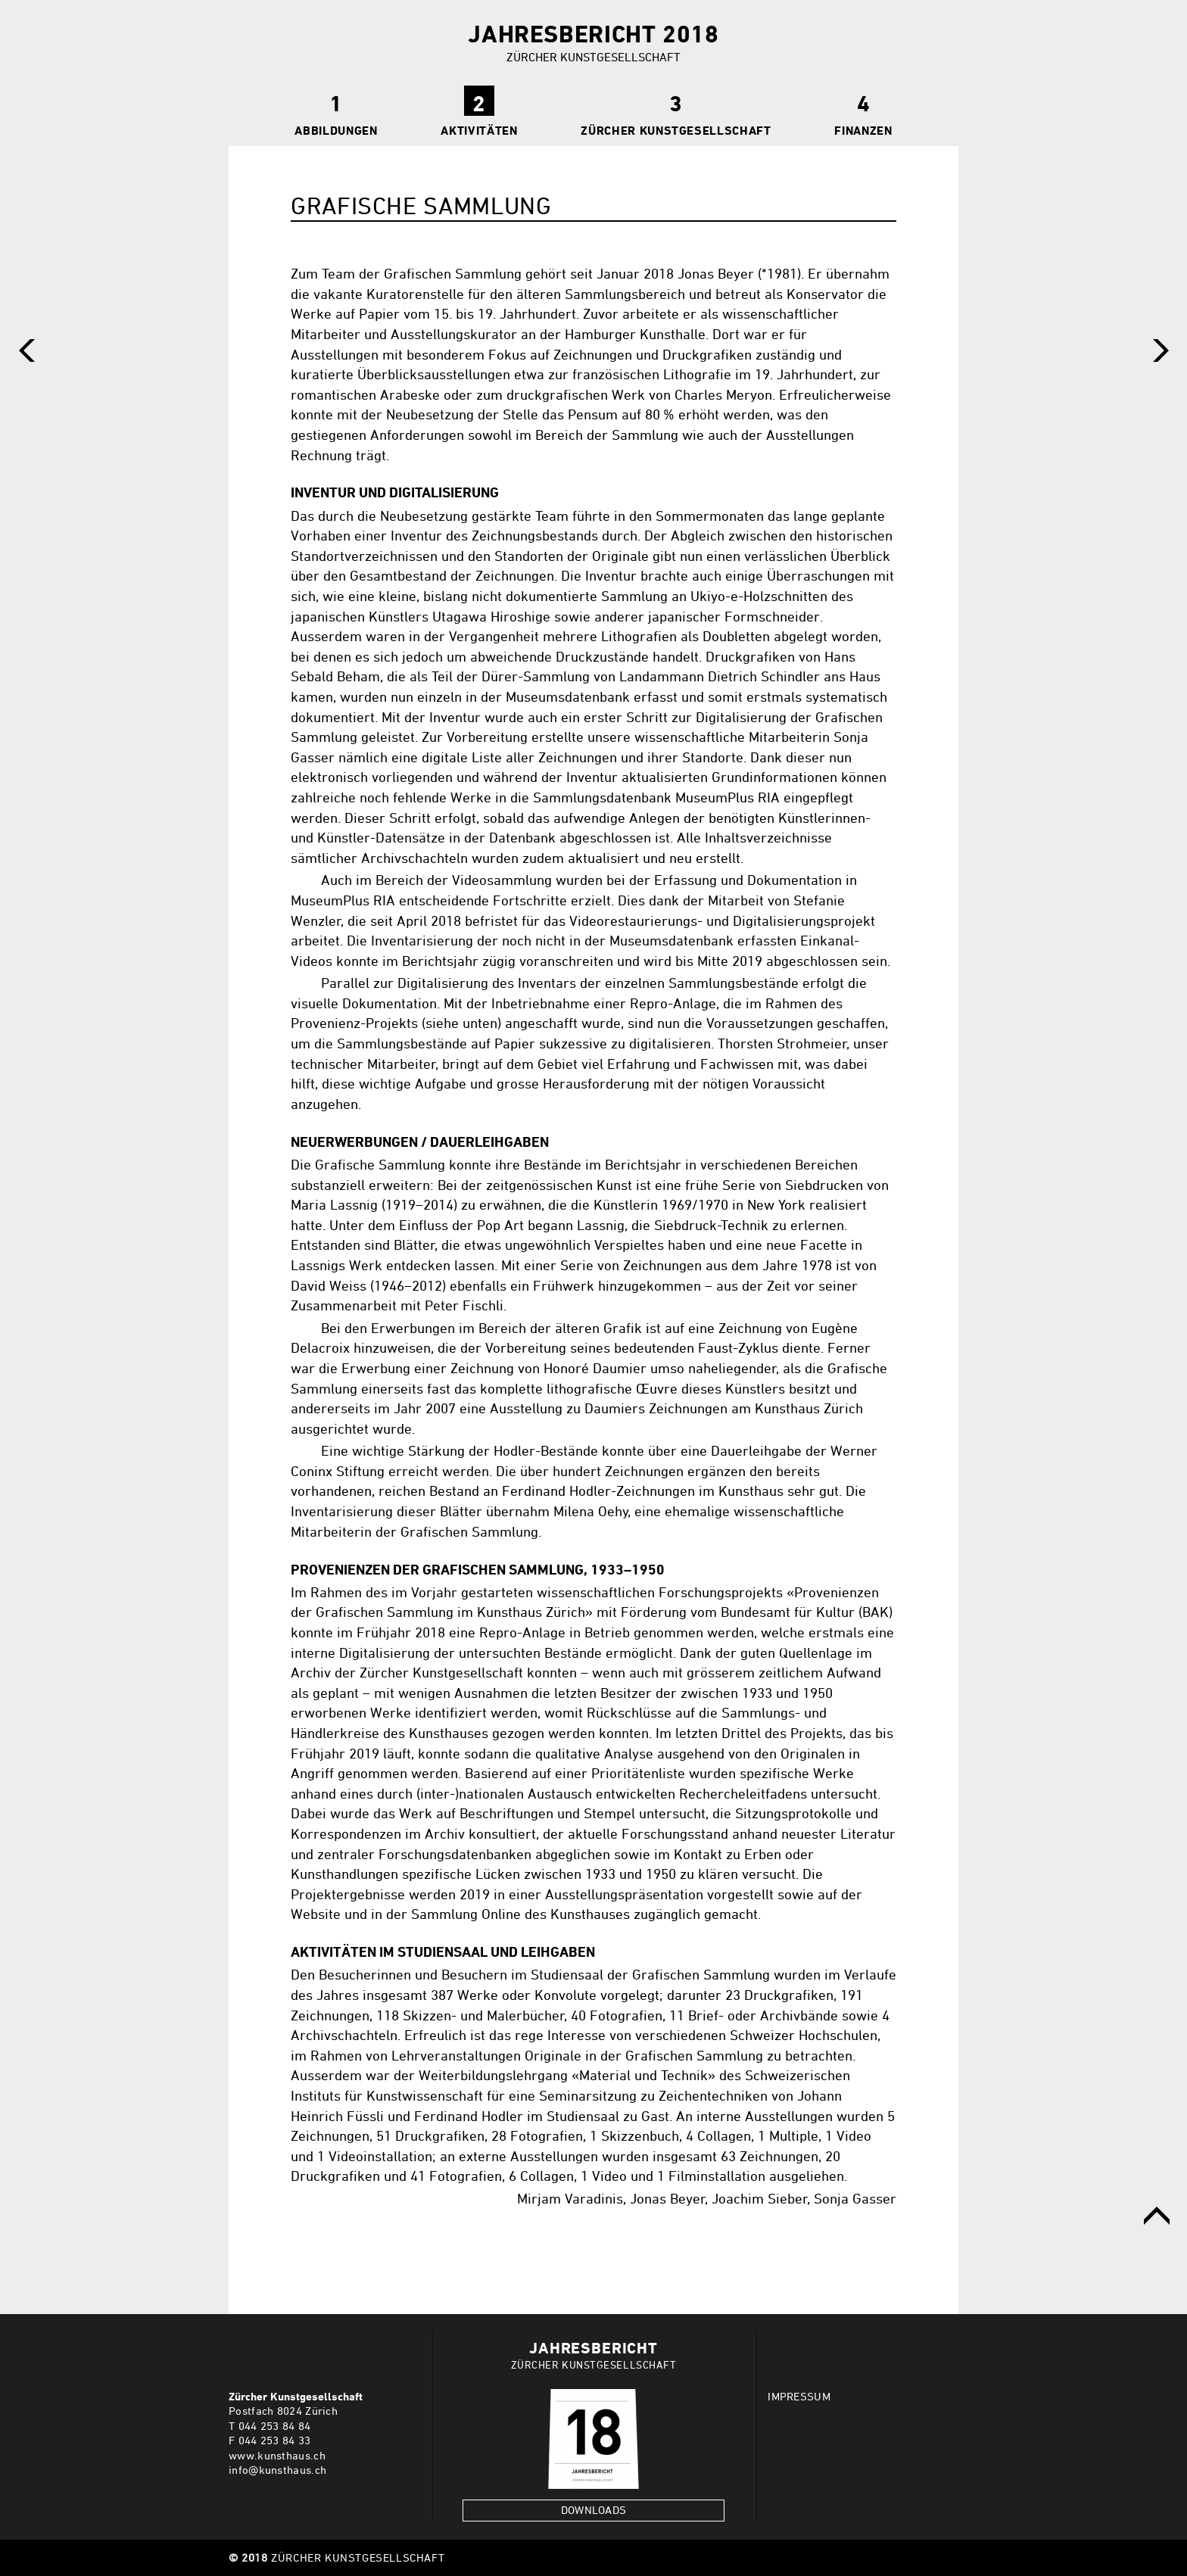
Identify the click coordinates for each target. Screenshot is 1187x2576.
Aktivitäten (479, 130)
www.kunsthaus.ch (277, 2455)
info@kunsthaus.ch (277, 2469)
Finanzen (863, 130)
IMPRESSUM (799, 2396)
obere (1156, 2215)
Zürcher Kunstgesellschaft (676, 130)
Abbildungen (335, 130)
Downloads (594, 2509)
